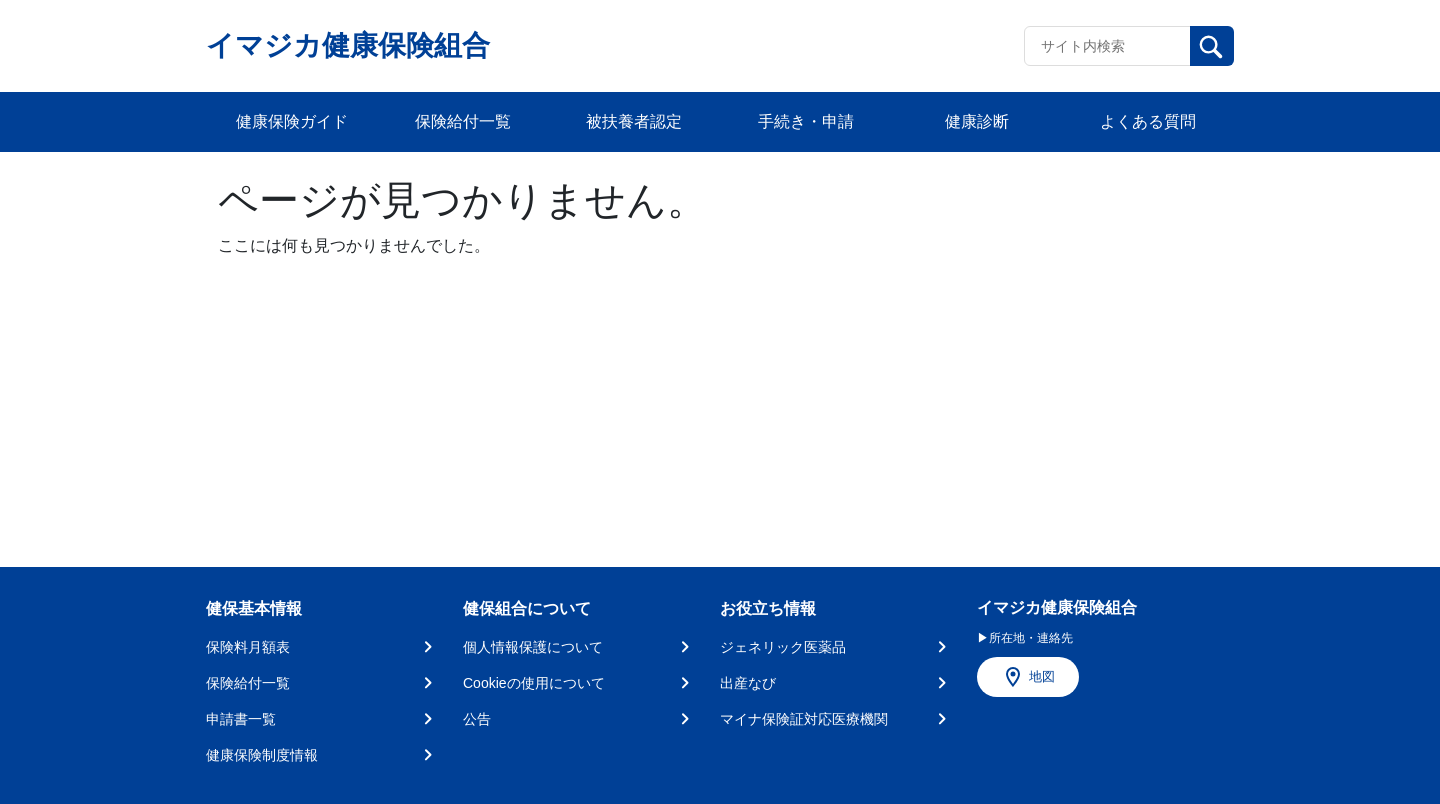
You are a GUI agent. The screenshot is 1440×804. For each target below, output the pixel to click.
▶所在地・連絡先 (1025, 638)
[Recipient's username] (1107, 46)
